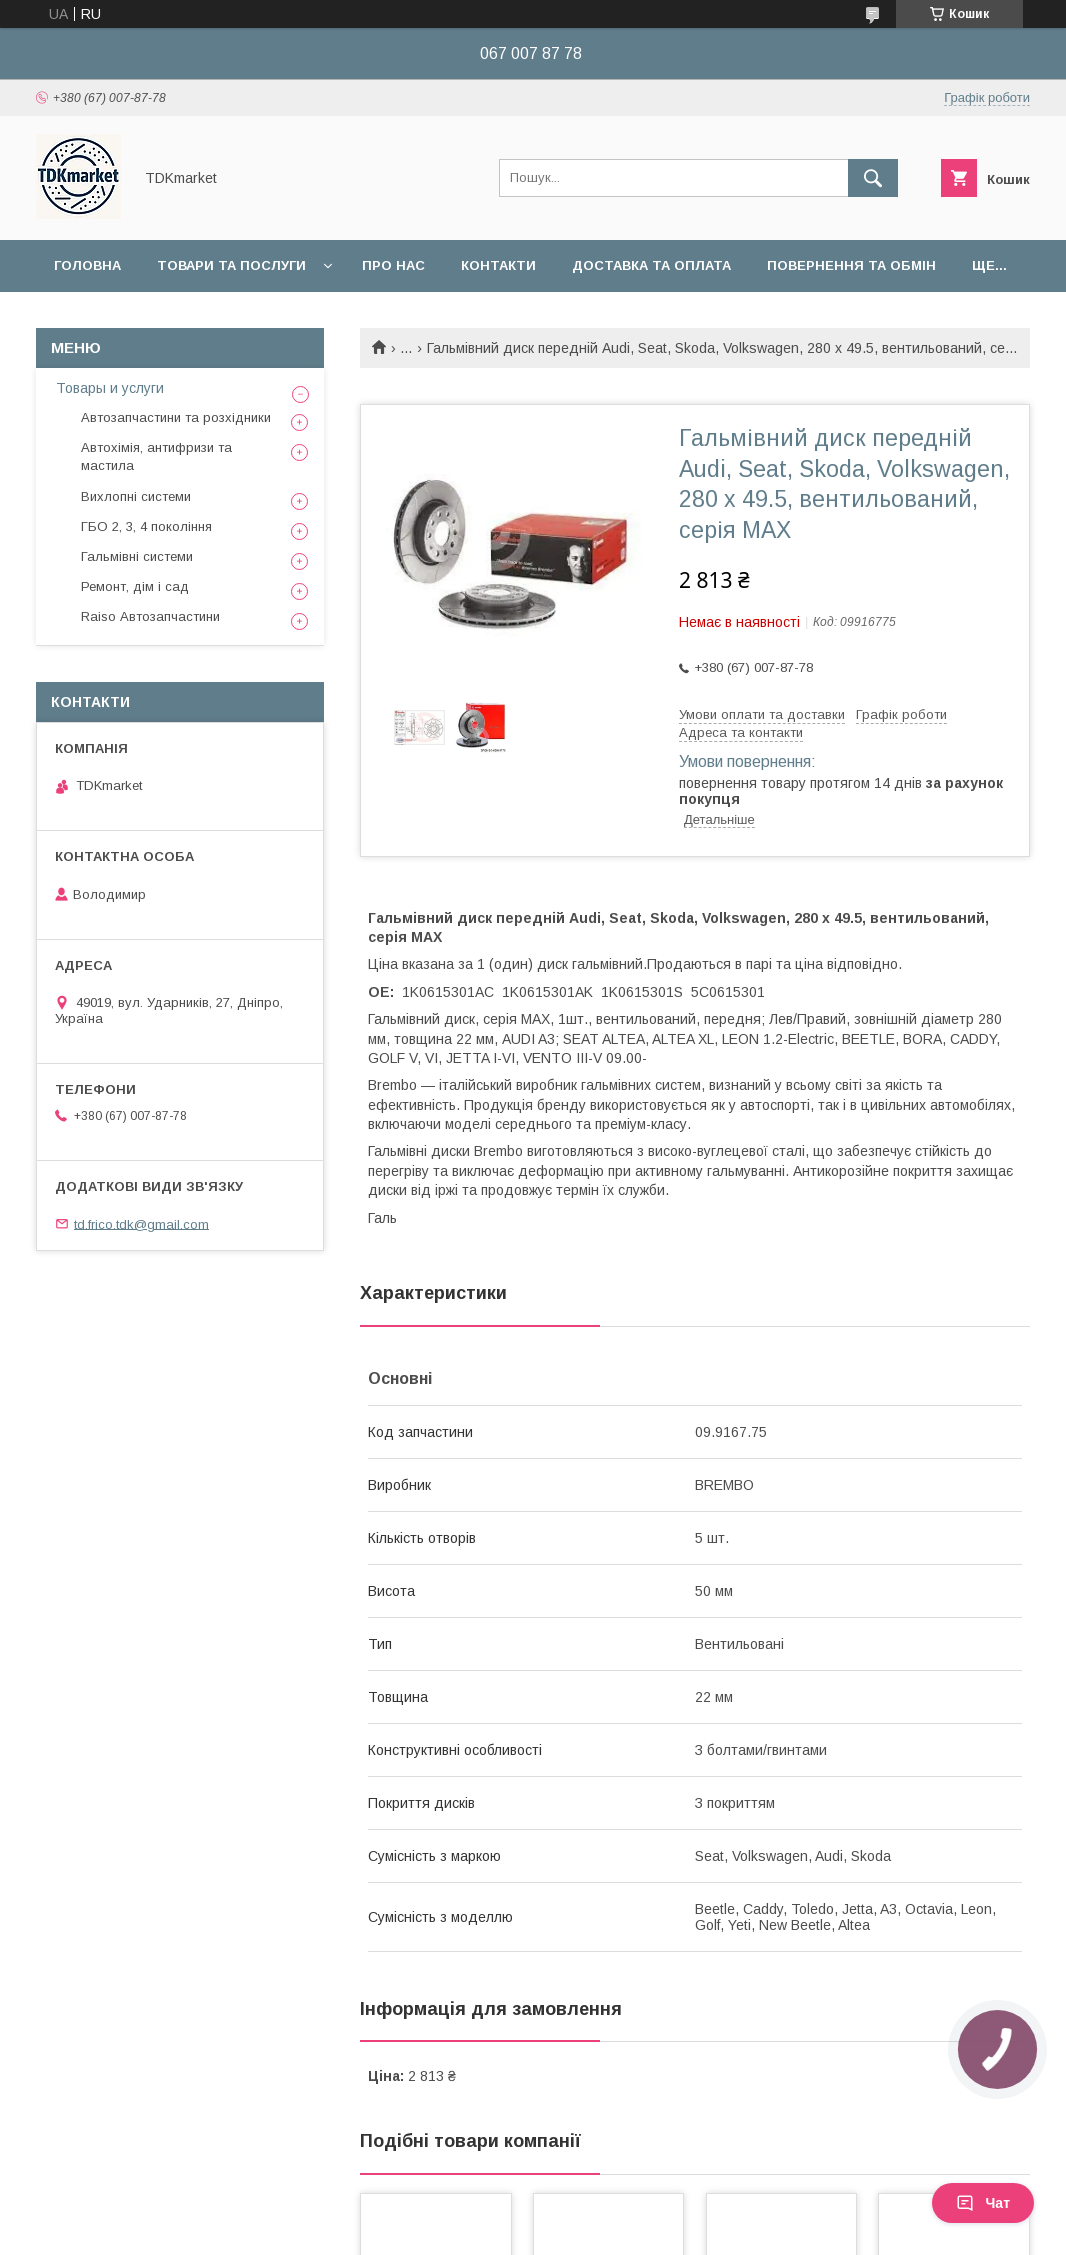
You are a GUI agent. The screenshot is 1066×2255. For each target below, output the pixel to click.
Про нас (393, 265)
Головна (87, 265)
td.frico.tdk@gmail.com (141, 1223)
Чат (983, 2203)
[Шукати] (873, 178)
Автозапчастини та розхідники (176, 417)
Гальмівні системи (137, 556)
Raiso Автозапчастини (150, 616)
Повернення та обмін (851, 265)
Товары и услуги (110, 388)
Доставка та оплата (651, 265)
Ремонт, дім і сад (135, 586)
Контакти (498, 265)
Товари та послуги (231, 265)
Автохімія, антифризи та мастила (156, 456)
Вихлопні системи (136, 496)
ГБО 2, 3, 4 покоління (146, 526)
